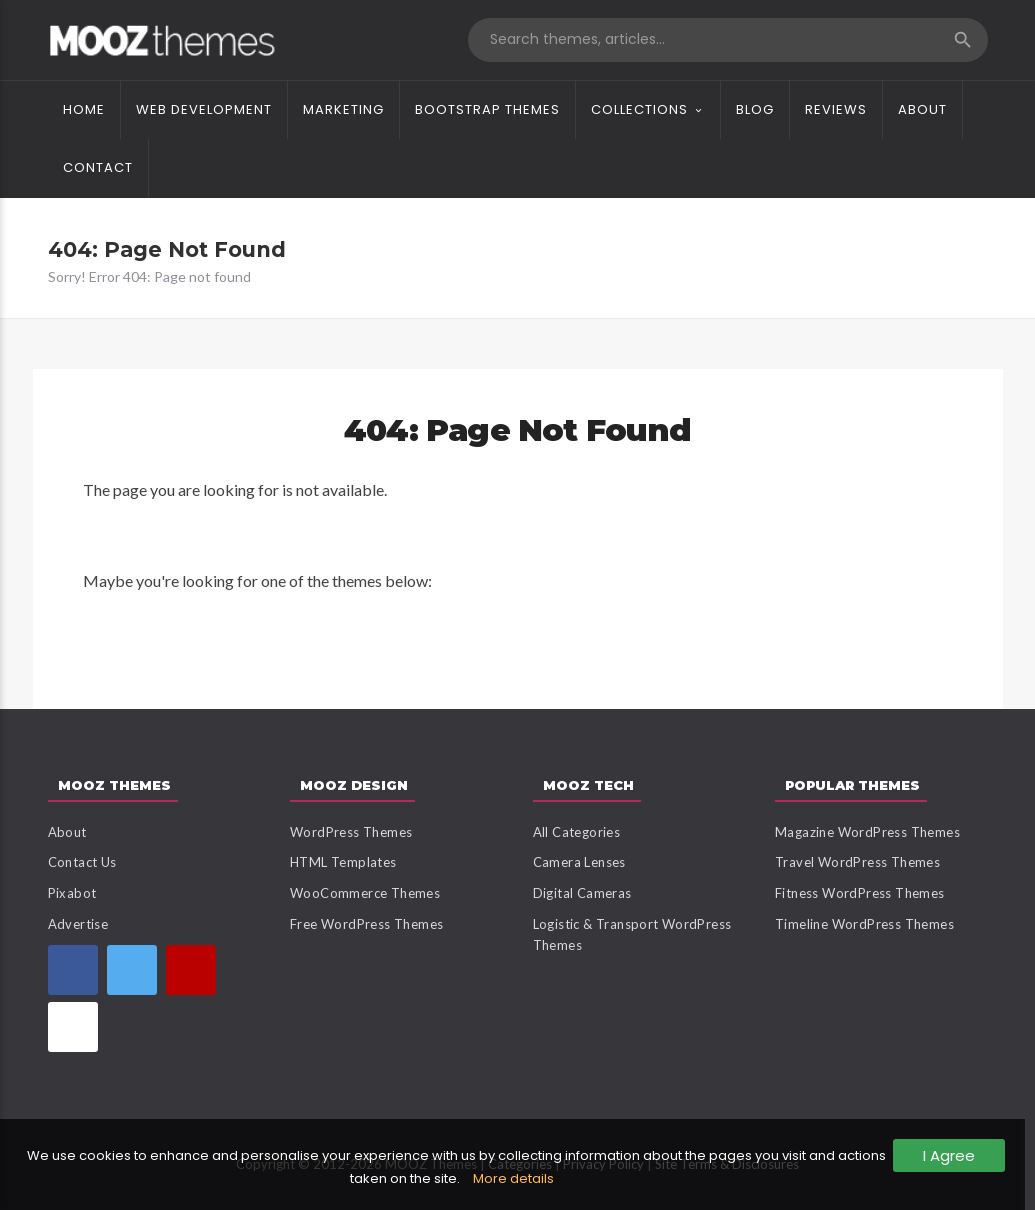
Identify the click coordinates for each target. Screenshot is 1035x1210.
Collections (639, 109)
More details (513, 1178)
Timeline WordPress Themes (864, 924)
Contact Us (82, 862)
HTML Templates (343, 862)
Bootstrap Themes (487, 109)
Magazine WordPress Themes (867, 832)
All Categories (577, 832)
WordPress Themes (351, 832)
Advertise (78, 924)
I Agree (949, 1155)
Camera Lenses (579, 862)
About (922, 109)
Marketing (343, 109)
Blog (755, 109)
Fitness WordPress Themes (860, 893)
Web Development (204, 109)
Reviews (836, 109)
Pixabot (72, 893)
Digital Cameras (582, 893)
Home (84, 109)
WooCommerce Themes (365, 893)
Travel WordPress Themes (857, 862)
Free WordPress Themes (366, 924)
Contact (98, 167)
